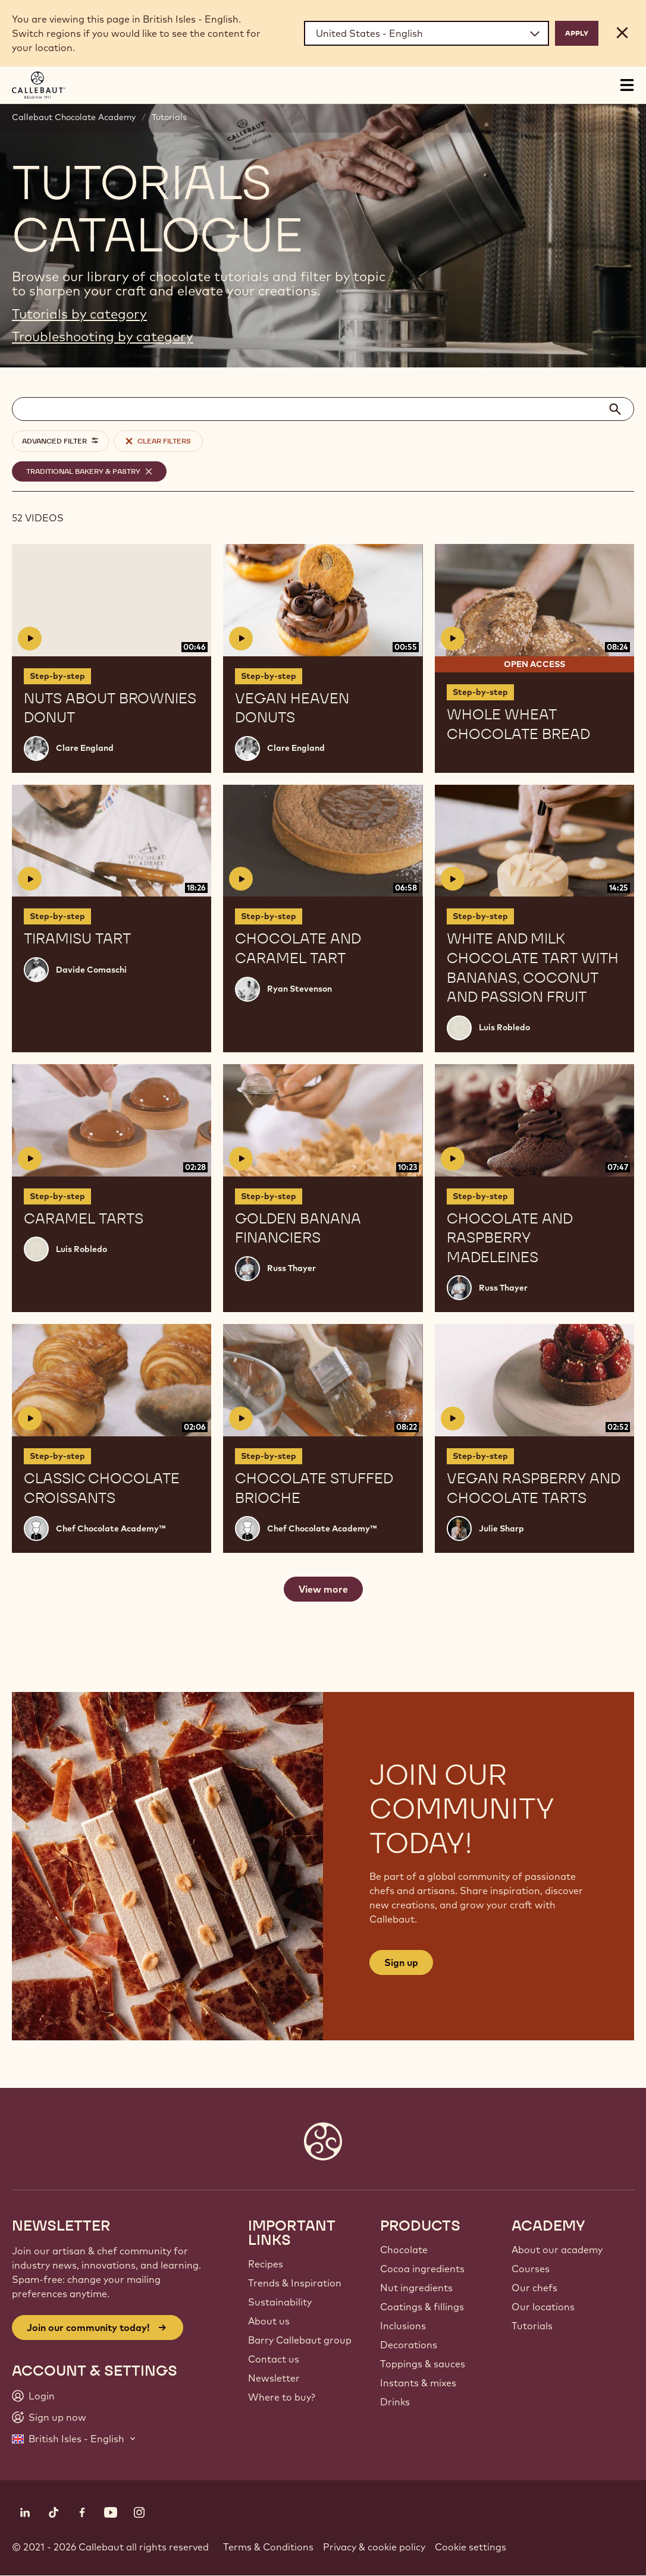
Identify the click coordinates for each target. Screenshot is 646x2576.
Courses (531, 2269)
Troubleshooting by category (102, 336)
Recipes (265, 2264)
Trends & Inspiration (294, 2283)
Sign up (401, 1962)
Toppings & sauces (422, 2364)
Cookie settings (470, 2547)
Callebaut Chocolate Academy (74, 117)
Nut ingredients (416, 2288)
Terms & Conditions (268, 2547)
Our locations (543, 2307)
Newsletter (274, 2378)
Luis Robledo (504, 1027)
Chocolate (404, 2250)
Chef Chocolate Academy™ (110, 1528)
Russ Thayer (291, 1268)
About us (269, 2321)
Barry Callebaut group (300, 2340)
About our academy (557, 2250)
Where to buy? (281, 2397)
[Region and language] (426, 33)
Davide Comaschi (91, 969)
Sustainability (280, 2302)
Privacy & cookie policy (374, 2547)
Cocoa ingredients (422, 2269)
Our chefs (534, 2288)
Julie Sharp (501, 1528)
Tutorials (169, 117)
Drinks (395, 2402)
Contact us (273, 2359)
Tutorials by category (79, 314)
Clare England (85, 748)
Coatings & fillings (422, 2307)
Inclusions (403, 2326)
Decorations (408, 2345)
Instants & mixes (418, 2383)
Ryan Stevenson (299, 988)
